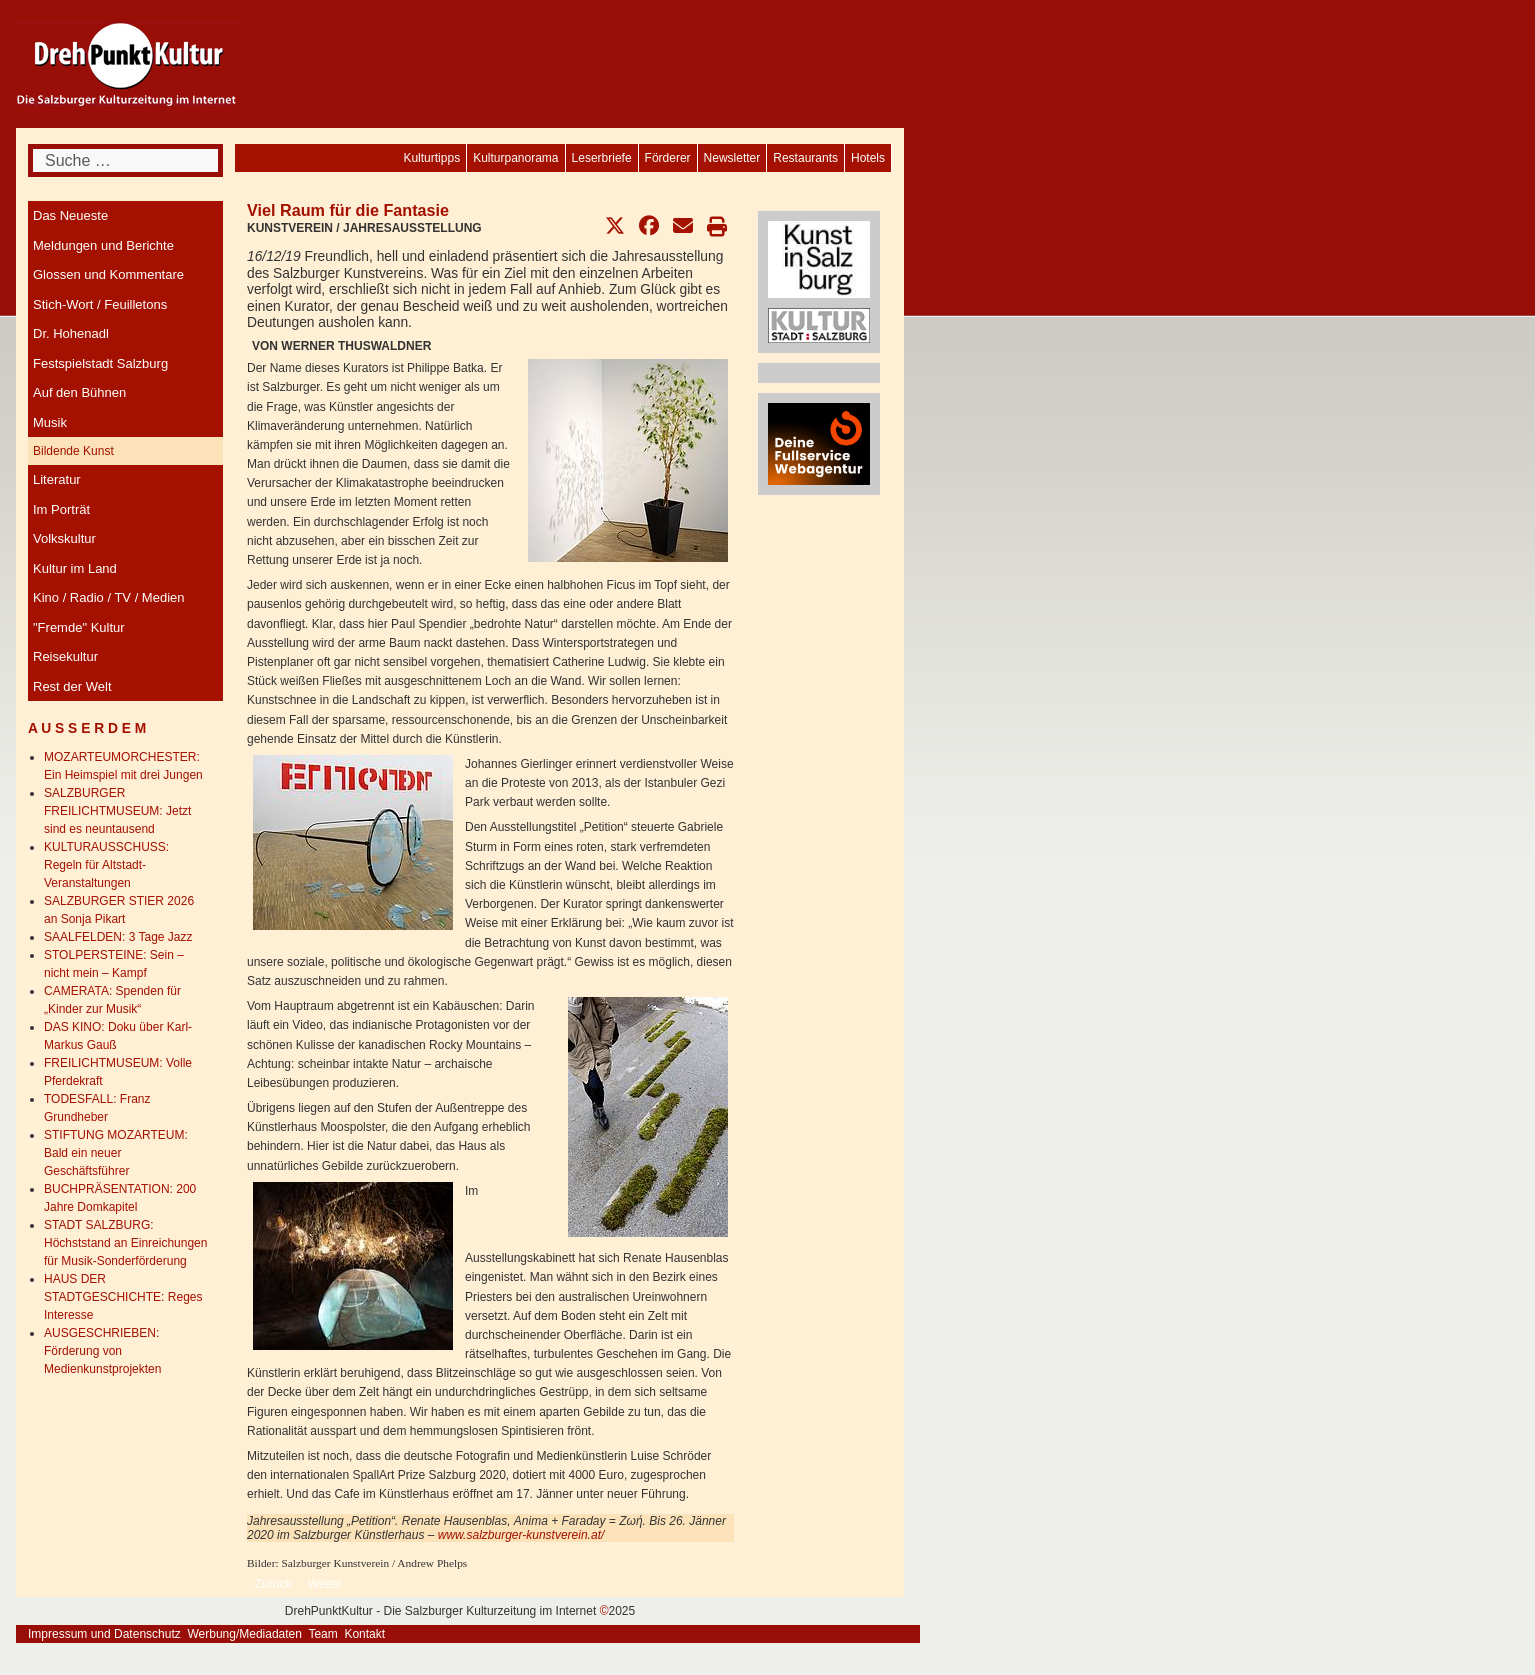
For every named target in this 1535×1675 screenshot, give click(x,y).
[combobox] (125, 160)
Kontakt (364, 1634)
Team (322, 1634)
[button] (615, 226)
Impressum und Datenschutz (104, 1634)
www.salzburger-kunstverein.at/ (521, 1535)
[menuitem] (868, 158)
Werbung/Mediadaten (244, 1634)
